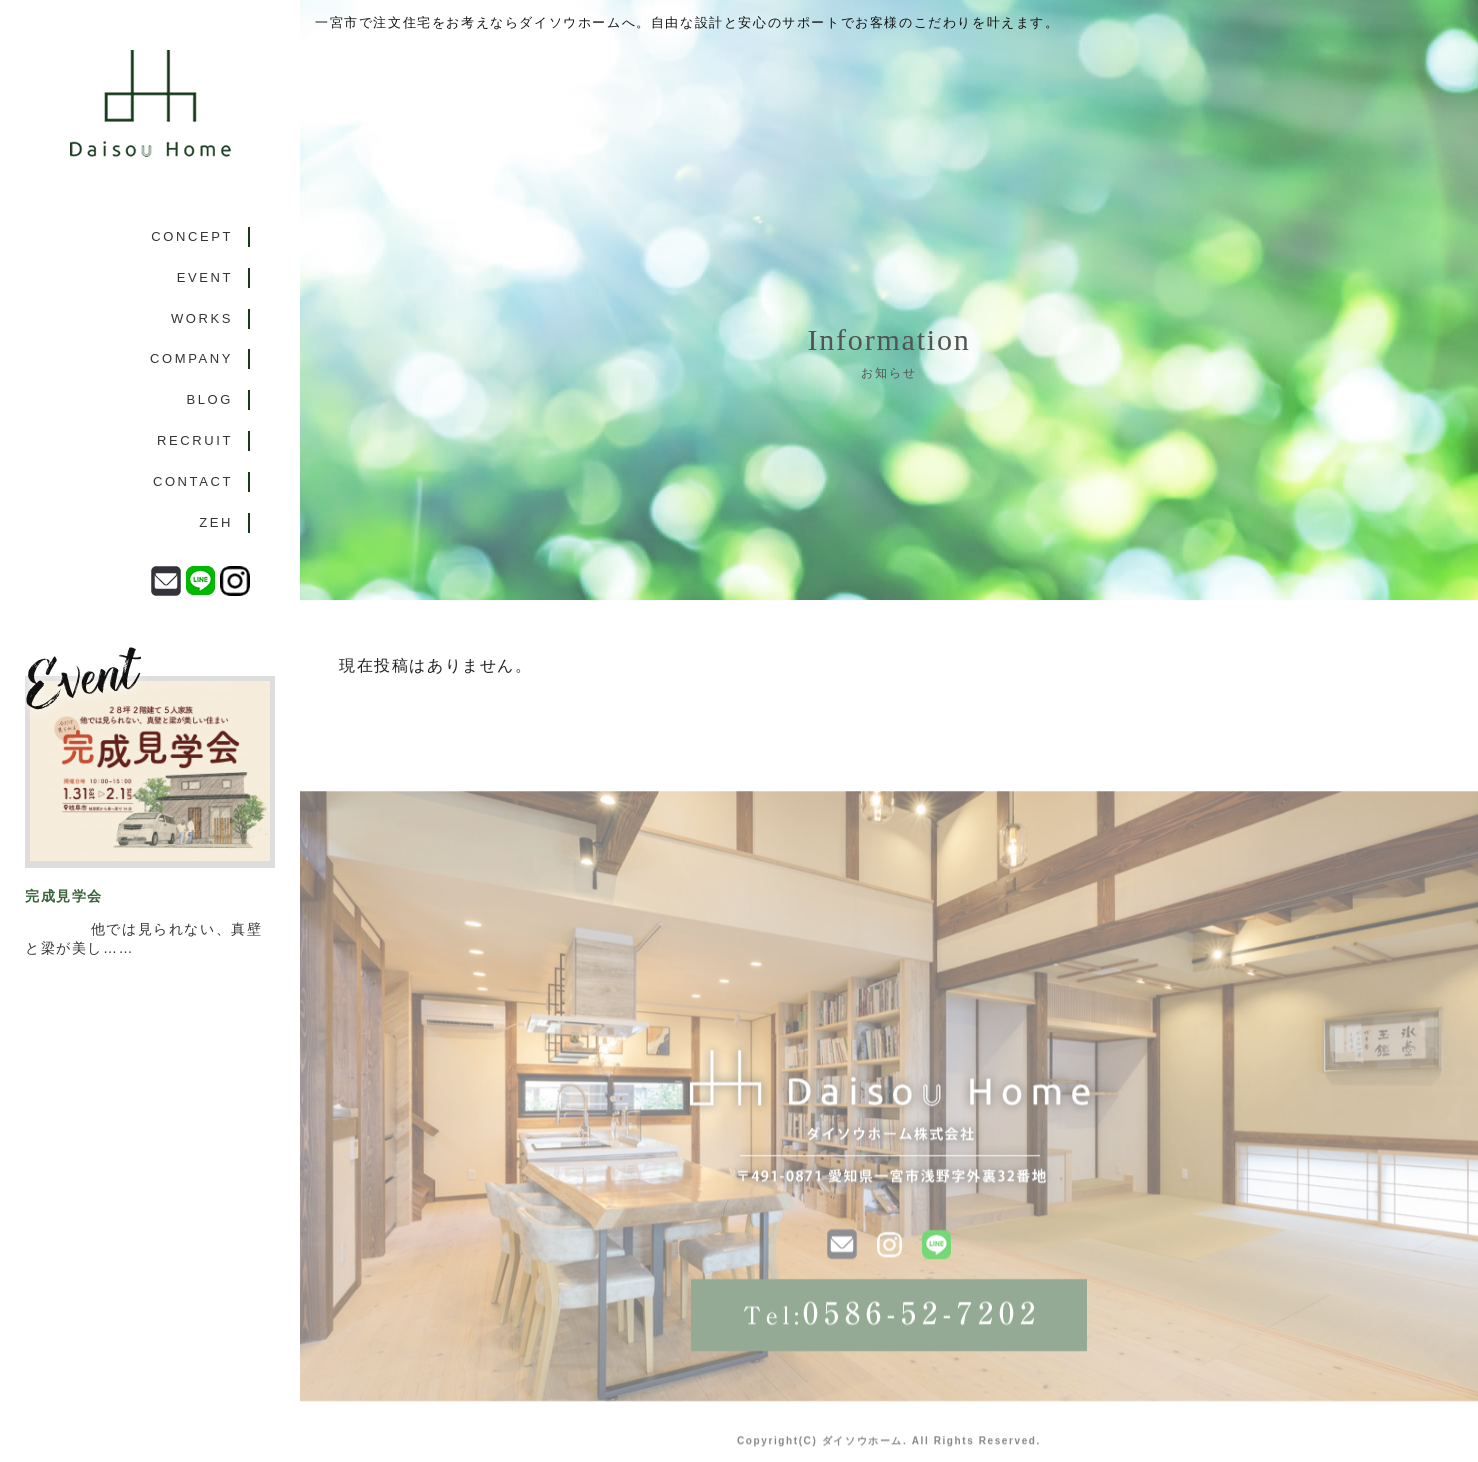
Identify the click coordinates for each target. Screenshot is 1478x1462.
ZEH (216, 522)
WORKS (202, 318)
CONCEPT (192, 236)
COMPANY (191, 358)
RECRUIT (195, 440)
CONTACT (193, 481)
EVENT (205, 277)
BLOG (209, 399)
